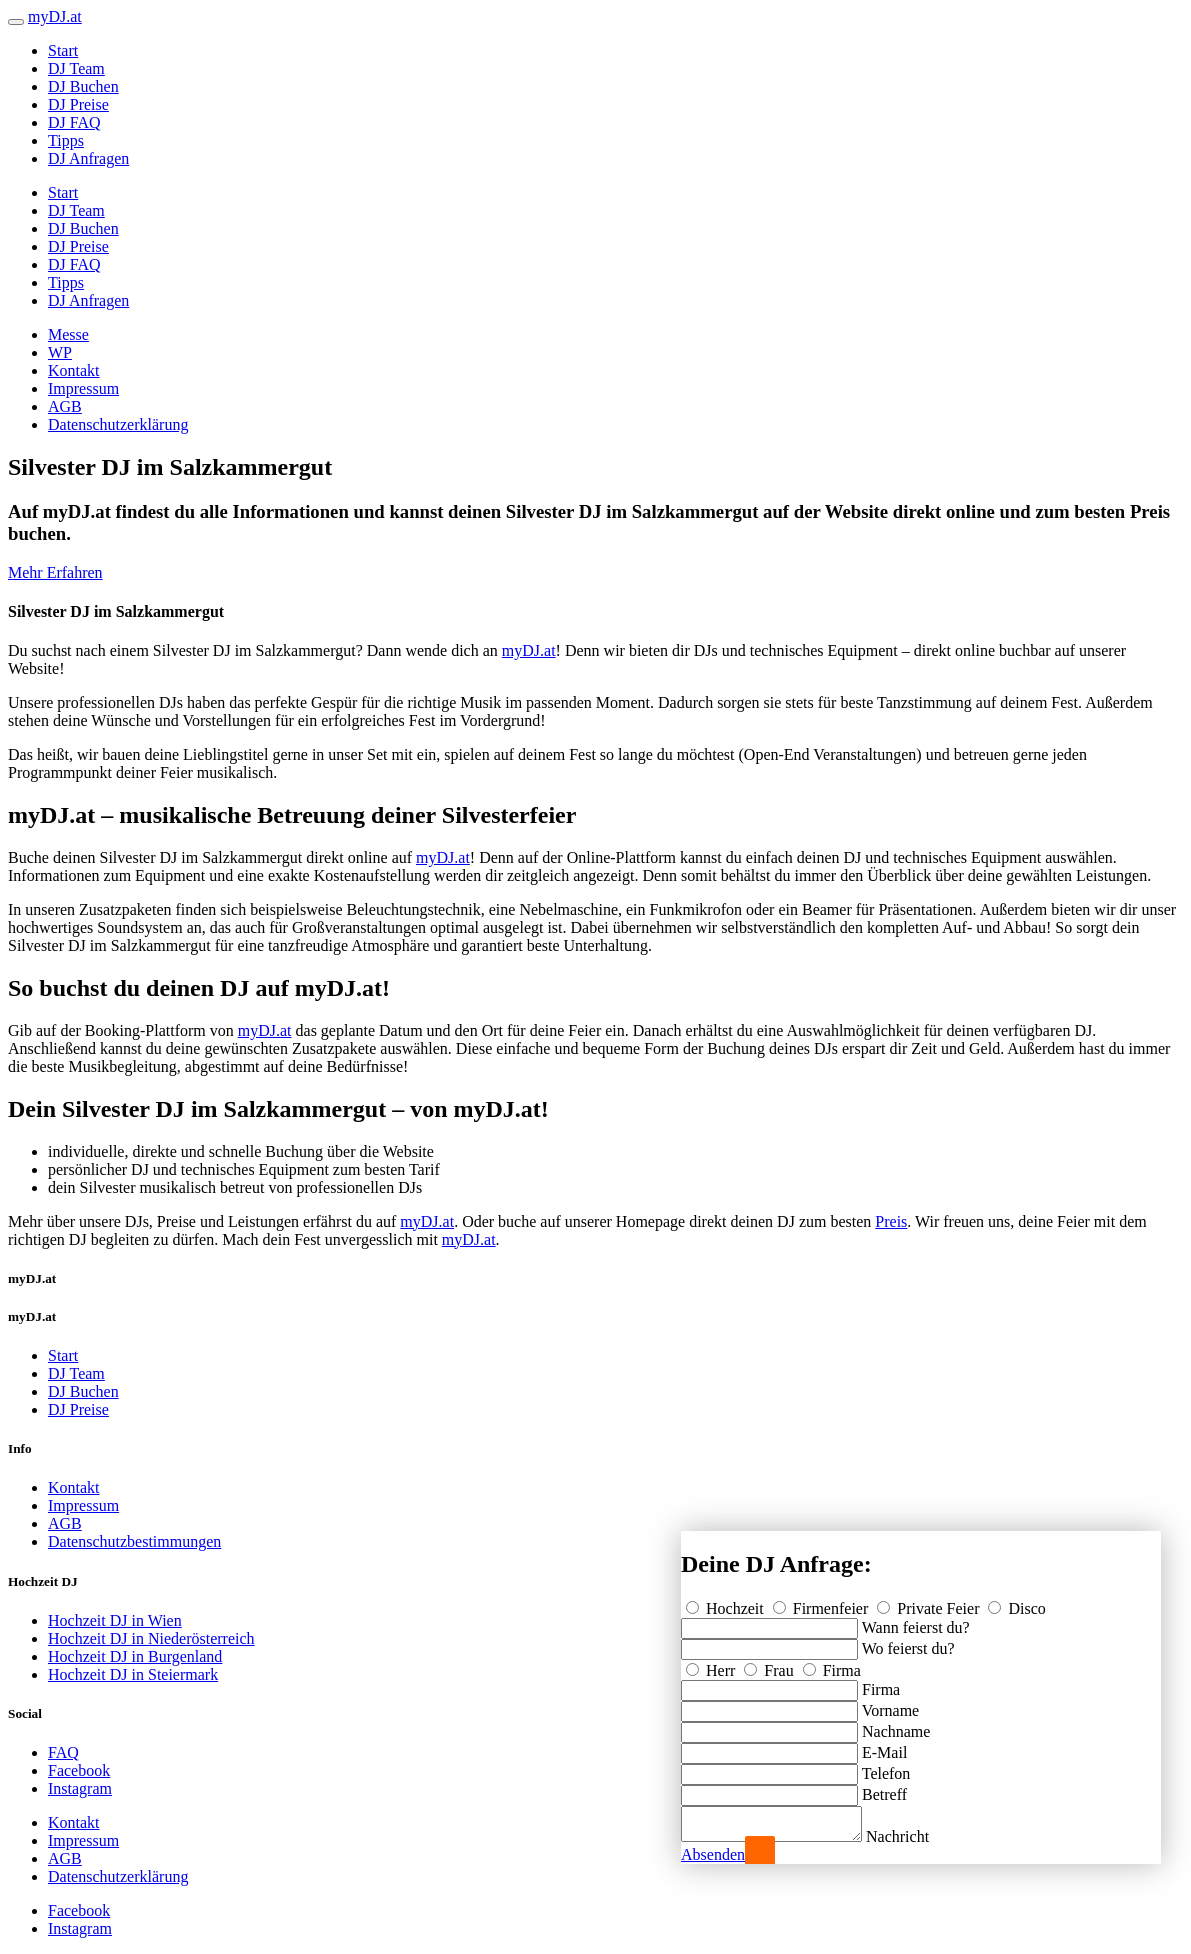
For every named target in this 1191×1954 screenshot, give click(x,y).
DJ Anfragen (88, 158)
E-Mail (884, 1746)
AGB (65, 406)
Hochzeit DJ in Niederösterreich (151, 1638)
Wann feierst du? (916, 1621)
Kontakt (74, 370)
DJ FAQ (74, 122)
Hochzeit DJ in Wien (115, 1620)
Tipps (66, 140)
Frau (770, 1664)
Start (63, 50)
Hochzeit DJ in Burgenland (135, 1656)
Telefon (886, 1767)
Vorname (890, 1704)
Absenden (713, 1854)
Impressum (83, 388)
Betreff (884, 1788)
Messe (68, 334)
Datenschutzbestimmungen (134, 1541)
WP (60, 352)
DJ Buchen (83, 86)
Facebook (79, 1770)
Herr (712, 1664)
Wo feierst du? (908, 1642)
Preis (891, 1221)
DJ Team (76, 68)
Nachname (896, 1725)
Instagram (80, 1788)
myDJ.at (529, 650)
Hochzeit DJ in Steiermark (133, 1674)
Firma (832, 1664)
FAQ (63, 1752)
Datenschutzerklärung (118, 424)
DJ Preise (78, 104)
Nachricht (917, 1836)
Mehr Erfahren (55, 572)
